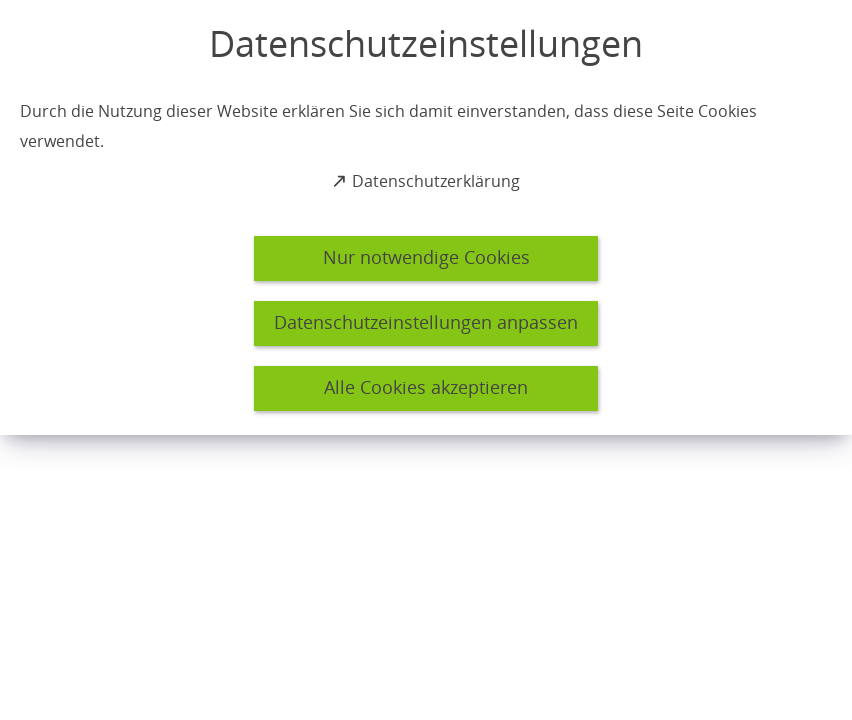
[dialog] (426, 217)
